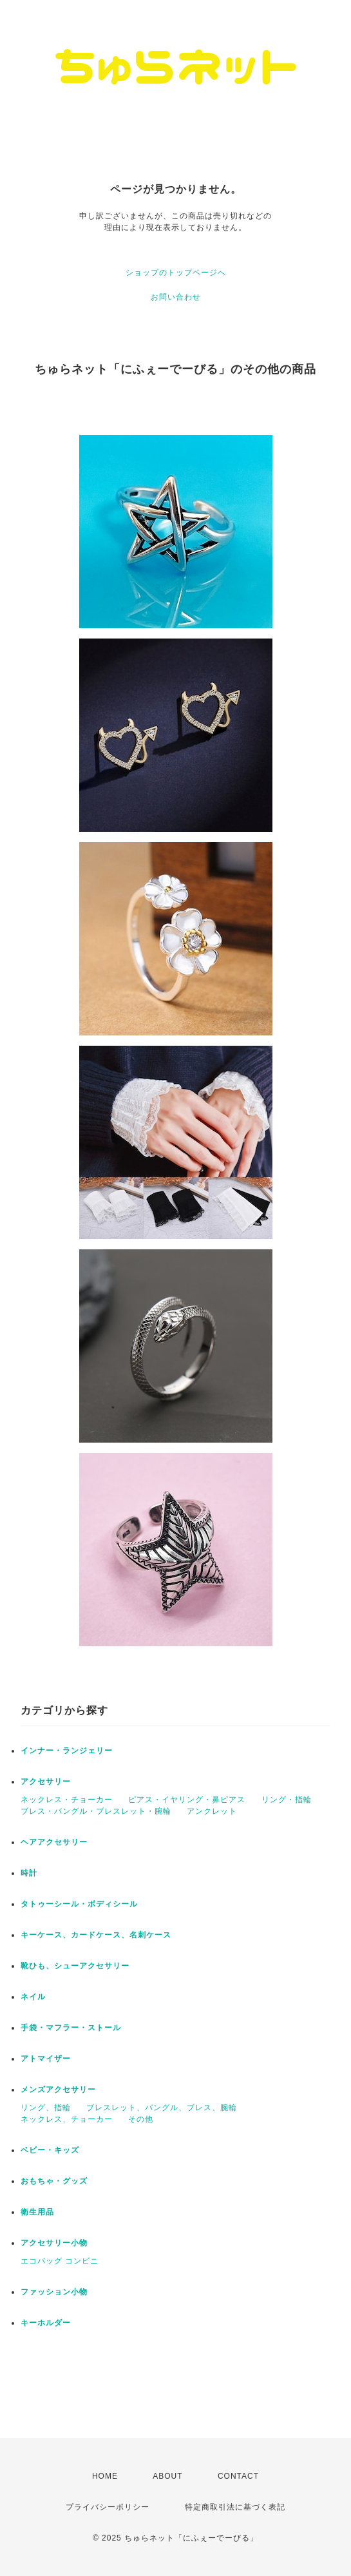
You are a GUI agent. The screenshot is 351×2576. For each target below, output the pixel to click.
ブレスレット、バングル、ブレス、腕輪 (161, 2107)
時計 (29, 1873)
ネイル (33, 1996)
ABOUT (167, 2476)
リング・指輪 (286, 1799)
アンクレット (212, 1811)
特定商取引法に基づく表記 (235, 2507)
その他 (140, 2119)
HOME (105, 2476)
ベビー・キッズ (50, 2150)
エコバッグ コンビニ (60, 2260)
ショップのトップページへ (176, 272)
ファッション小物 (54, 2291)
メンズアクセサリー (58, 2089)
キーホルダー (46, 2322)
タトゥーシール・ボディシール (79, 1903)
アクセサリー (46, 1781)
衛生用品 (37, 2211)
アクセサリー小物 (54, 2242)
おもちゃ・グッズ (54, 2181)
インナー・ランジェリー (67, 1750)
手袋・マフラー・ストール (71, 2027)
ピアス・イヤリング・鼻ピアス (186, 1799)
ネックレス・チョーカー (67, 1799)
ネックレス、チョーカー (67, 2119)
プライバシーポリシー (107, 2507)
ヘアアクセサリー (54, 1842)
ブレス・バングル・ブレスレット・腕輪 (96, 1811)
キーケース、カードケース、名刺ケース (96, 1934)
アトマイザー (46, 2058)
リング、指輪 (46, 2107)
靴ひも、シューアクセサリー (75, 1965)
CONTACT (238, 2476)
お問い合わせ (176, 297)
